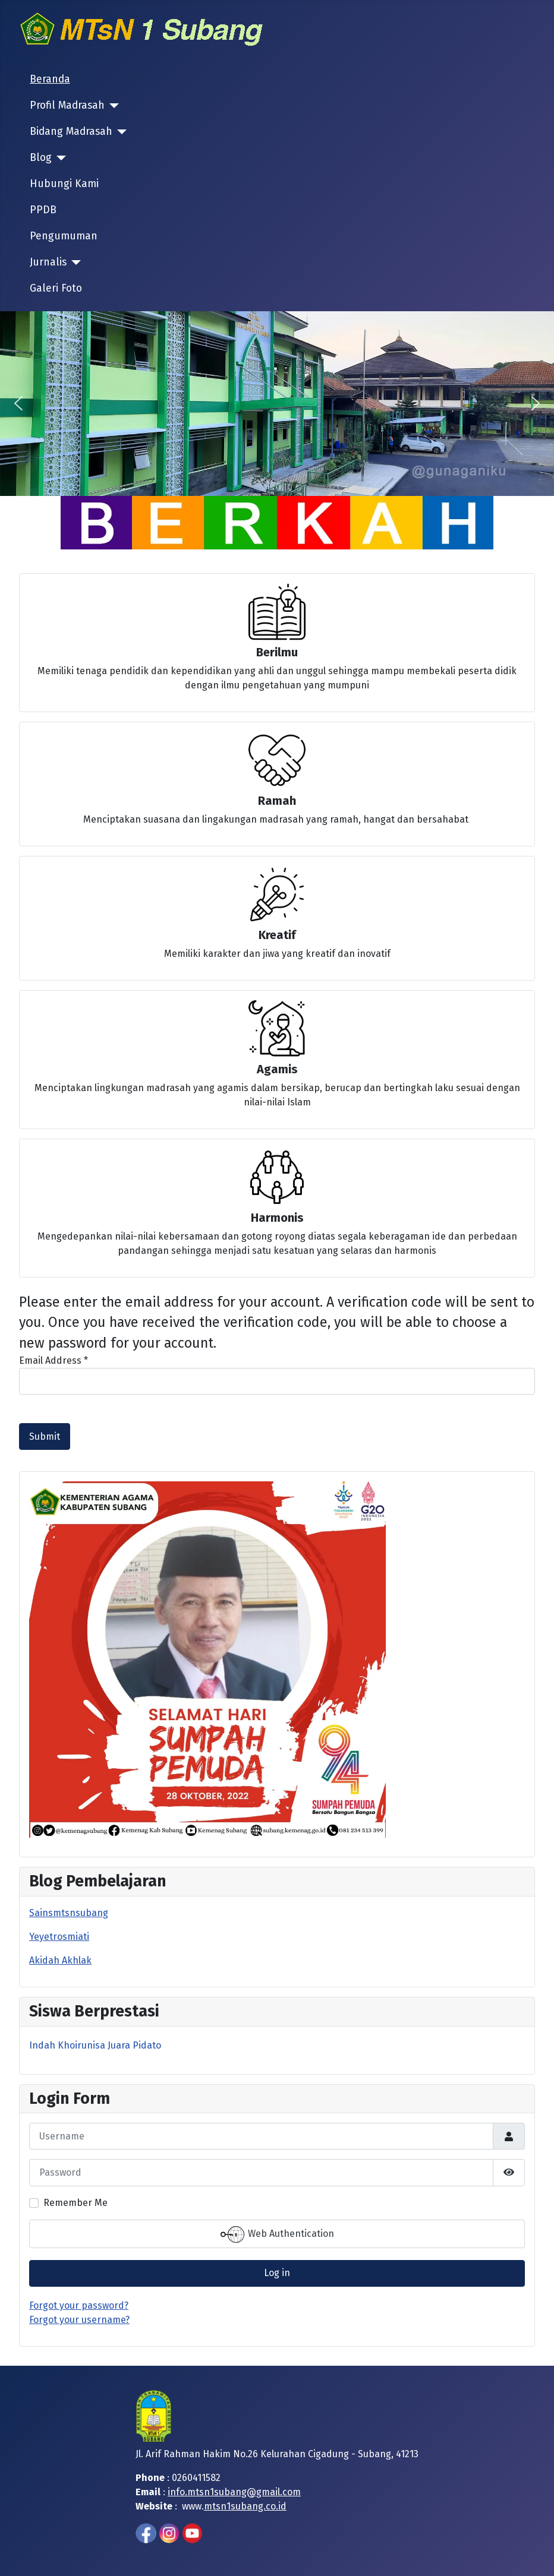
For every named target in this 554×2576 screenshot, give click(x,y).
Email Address (53, 1360)
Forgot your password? (78, 2305)
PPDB (43, 210)
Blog (41, 157)
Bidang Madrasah (71, 131)
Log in (277, 2272)
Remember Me (75, 2202)
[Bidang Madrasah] (119, 131)
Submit (44, 1436)
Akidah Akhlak (60, 1960)
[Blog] (59, 158)
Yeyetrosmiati (59, 1936)
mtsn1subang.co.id (245, 2506)
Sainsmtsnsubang (68, 1912)
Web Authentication (277, 2234)
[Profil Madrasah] (112, 105)
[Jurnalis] (74, 262)
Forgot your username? (79, 2319)
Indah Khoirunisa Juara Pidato (95, 2045)
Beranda (50, 79)
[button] (18, 403)
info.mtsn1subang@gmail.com (234, 2492)
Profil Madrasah (67, 105)
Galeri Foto (56, 288)
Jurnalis (48, 262)
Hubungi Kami (64, 184)
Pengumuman (63, 236)
